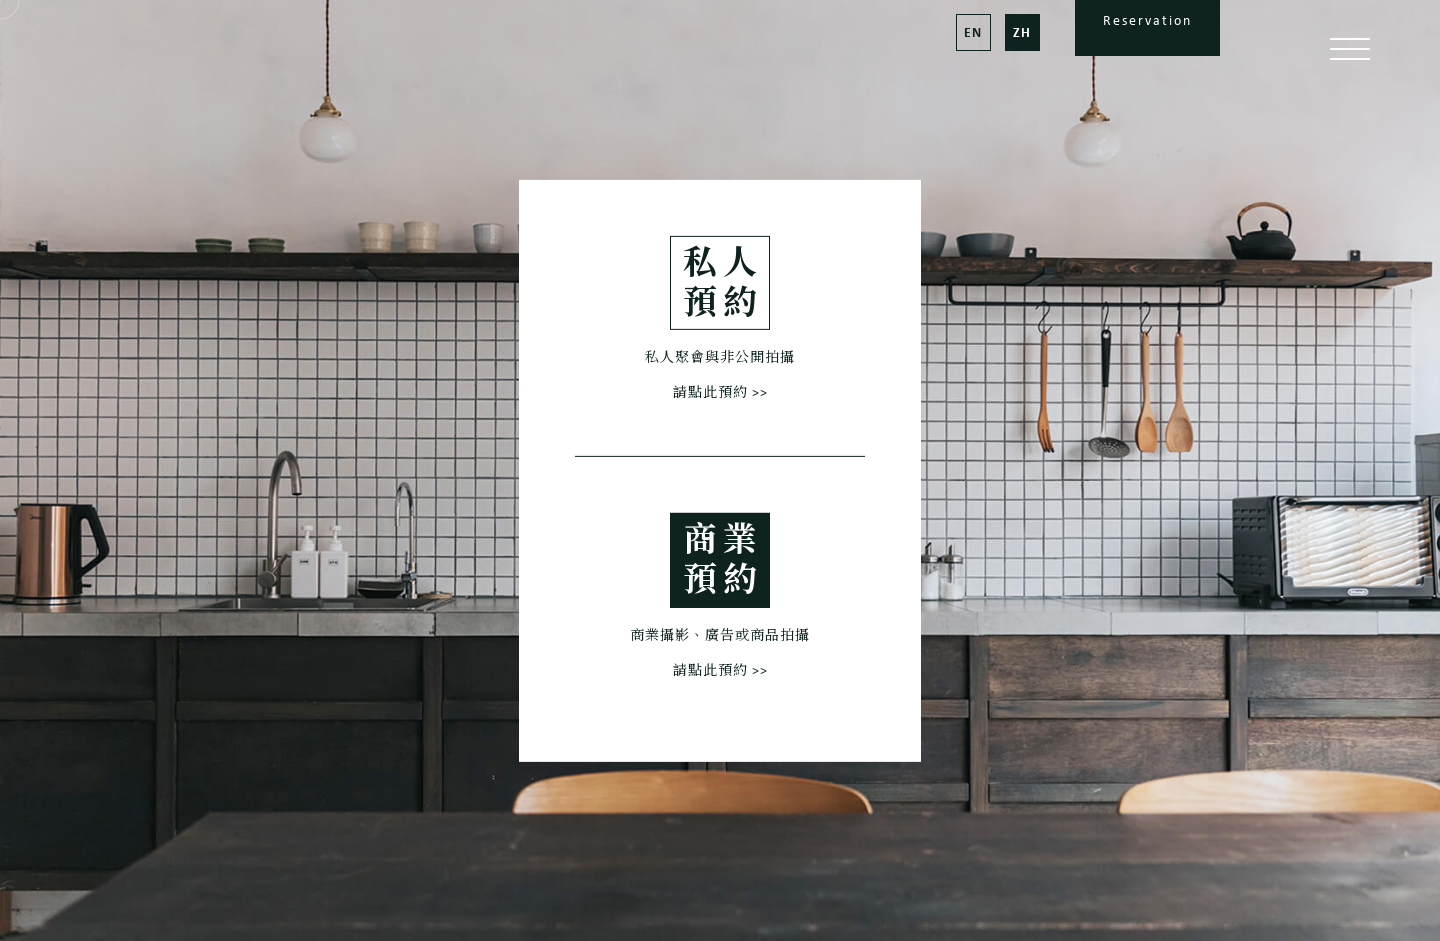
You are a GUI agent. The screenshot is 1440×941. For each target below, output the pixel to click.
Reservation (1147, 20)
